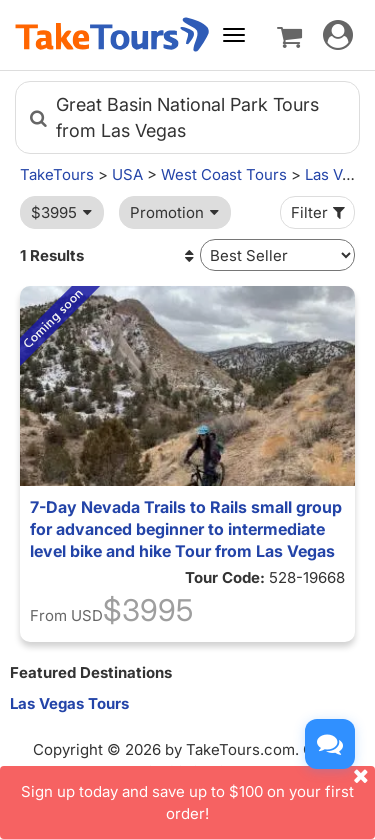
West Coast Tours (224, 174)
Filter (320, 212)
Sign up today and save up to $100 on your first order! (198, 794)
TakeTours (57, 174)
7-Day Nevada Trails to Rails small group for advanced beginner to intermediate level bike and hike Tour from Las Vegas (186, 529)
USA (127, 174)
